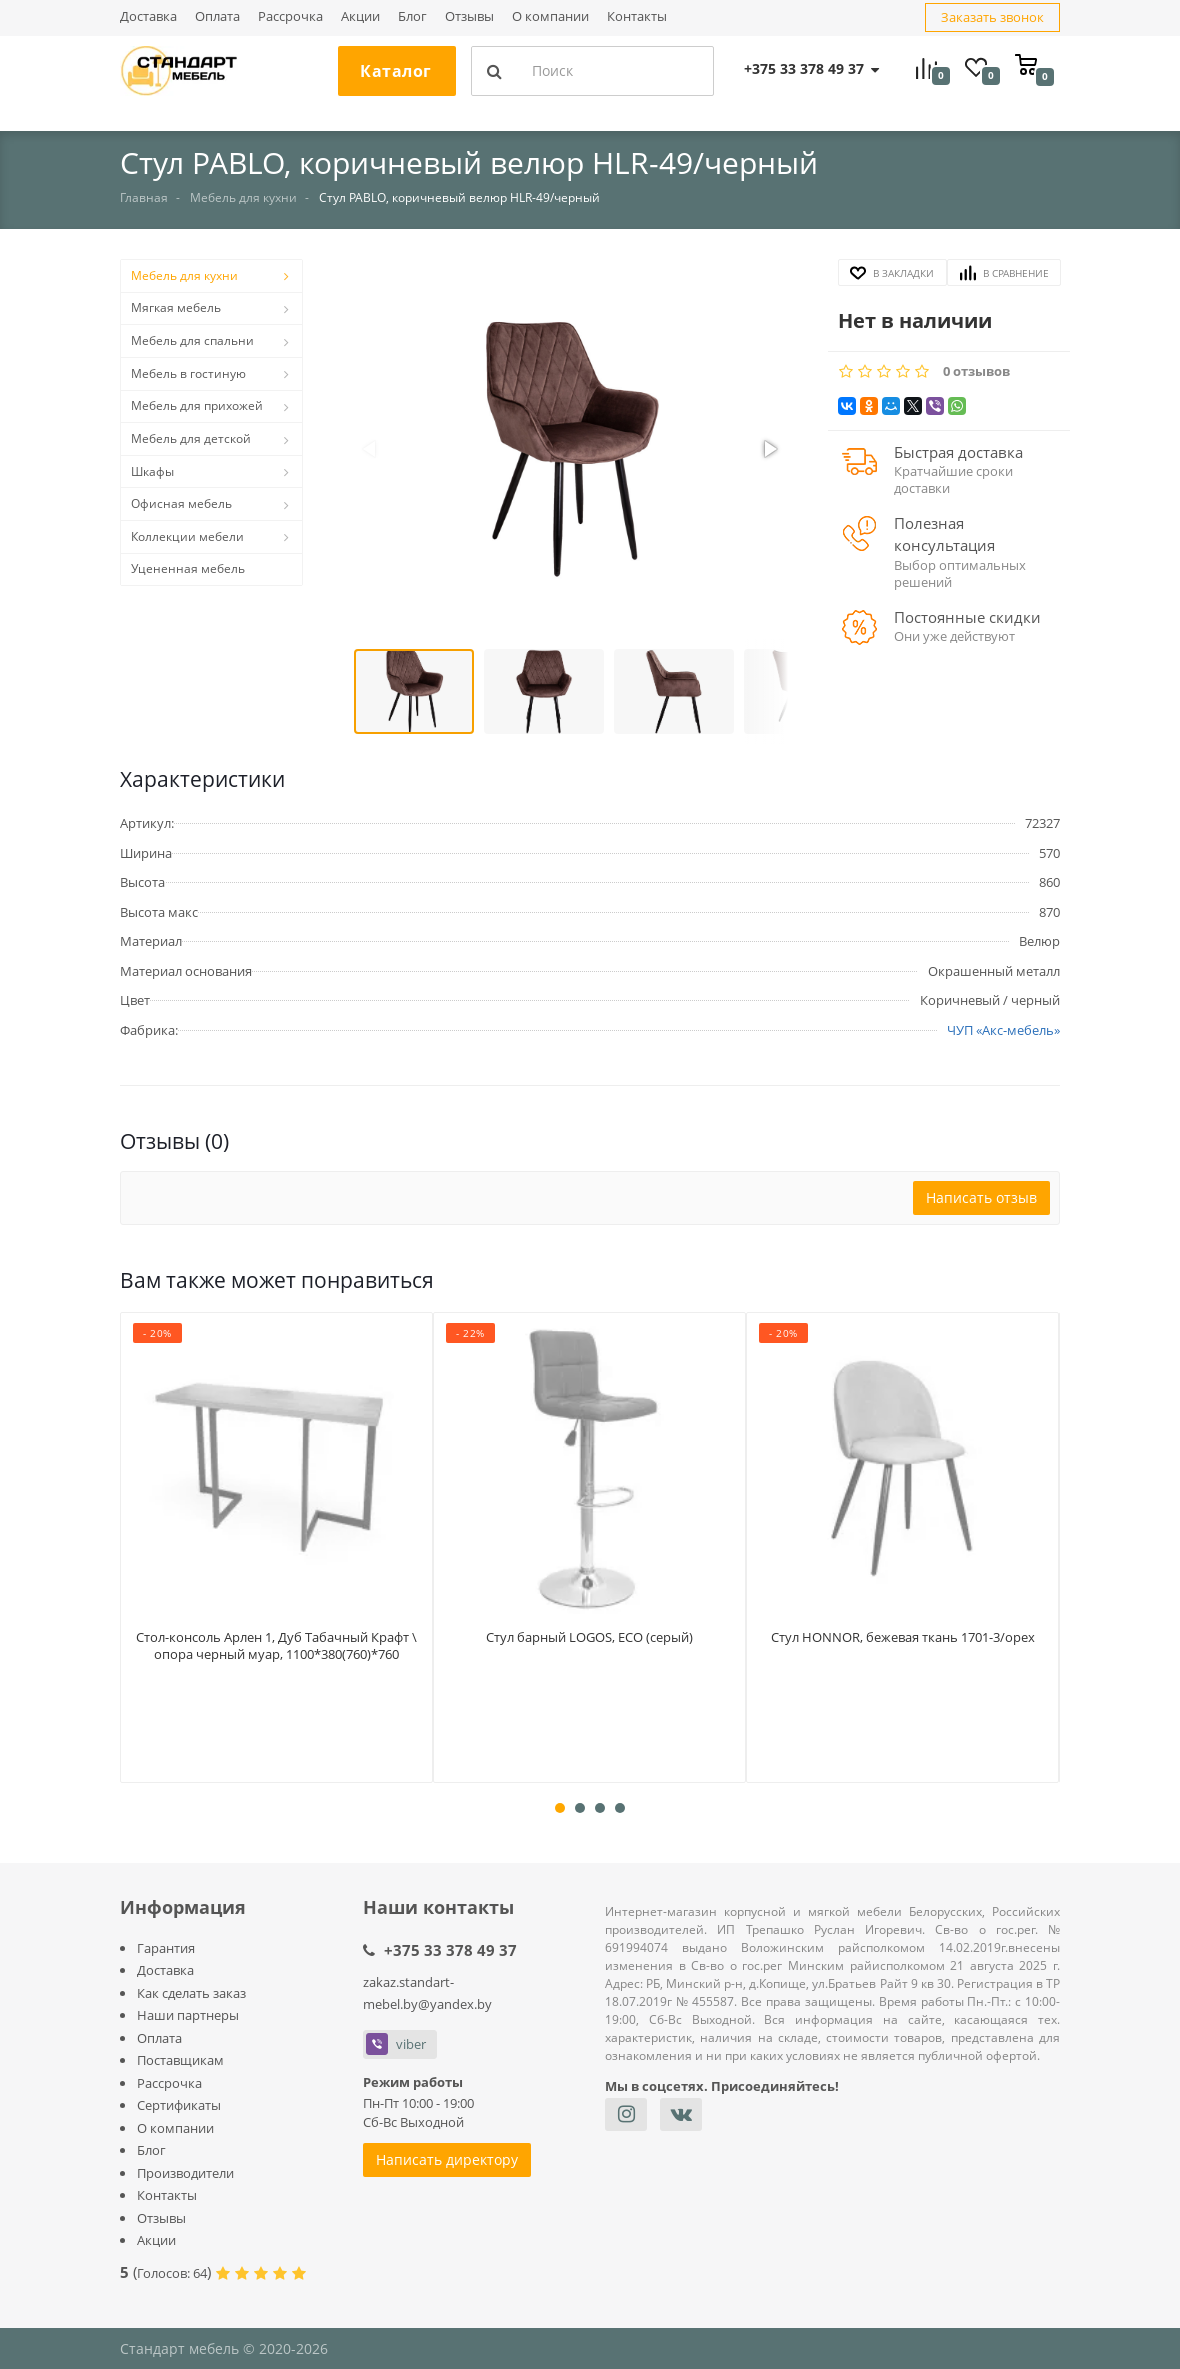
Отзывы (469, 17)
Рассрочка (290, 17)
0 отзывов (976, 371)
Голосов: (172, 2273)
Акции (360, 17)
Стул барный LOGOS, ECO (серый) (589, 1633)
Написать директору (447, 2159)
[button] (570, 451)
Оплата (217, 17)
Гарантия (166, 1948)
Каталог (396, 71)
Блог (412, 17)
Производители (185, 2173)
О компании (550, 17)
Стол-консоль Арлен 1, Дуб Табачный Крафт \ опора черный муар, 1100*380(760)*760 (277, 1652)
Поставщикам (180, 2060)
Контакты (637, 17)
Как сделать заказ (191, 1993)
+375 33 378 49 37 (450, 1950)
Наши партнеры (188, 2015)
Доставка (148, 17)
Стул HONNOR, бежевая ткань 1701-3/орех (903, 1643)
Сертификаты (179, 2105)
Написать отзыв (981, 1197)
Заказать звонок (992, 17)
